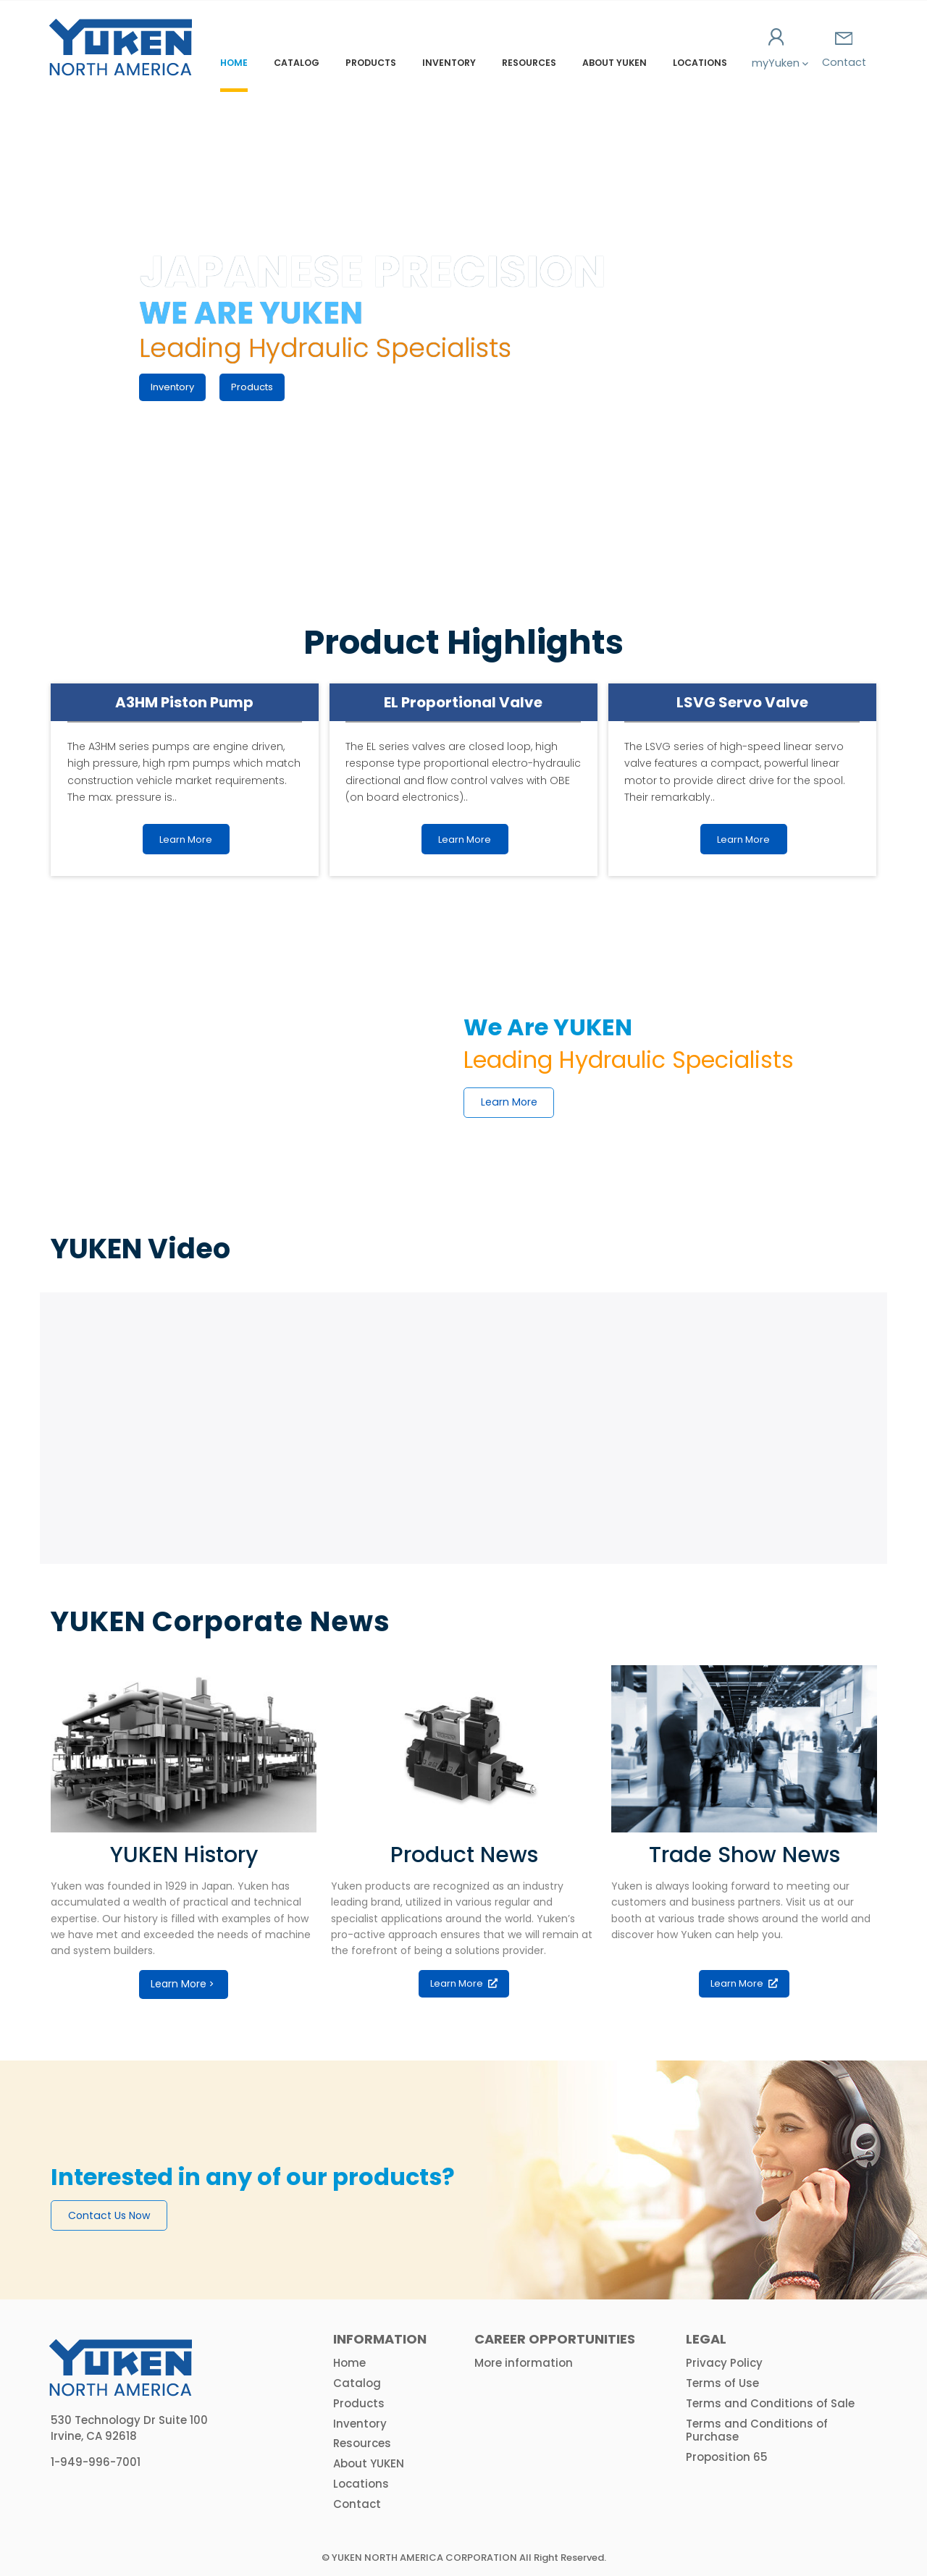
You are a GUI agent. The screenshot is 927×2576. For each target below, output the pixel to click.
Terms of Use (722, 2383)
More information (523, 2362)
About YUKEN (614, 62)
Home (234, 62)
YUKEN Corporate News (220, 1621)
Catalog (296, 62)
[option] (463, 2180)
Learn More (509, 1102)
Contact (844, 51)
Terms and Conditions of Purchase (757, 2430)
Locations (700, 62)
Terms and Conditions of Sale (770, 2403)
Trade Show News (744, 1855)
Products (370, 62)
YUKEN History (184, 1855)
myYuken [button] (777, 49)
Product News (464, 1855)
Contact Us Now (109, 2215)
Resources (529, 62)
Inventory (449, 62)
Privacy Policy (724, 2362)
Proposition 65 (727, 2457)
